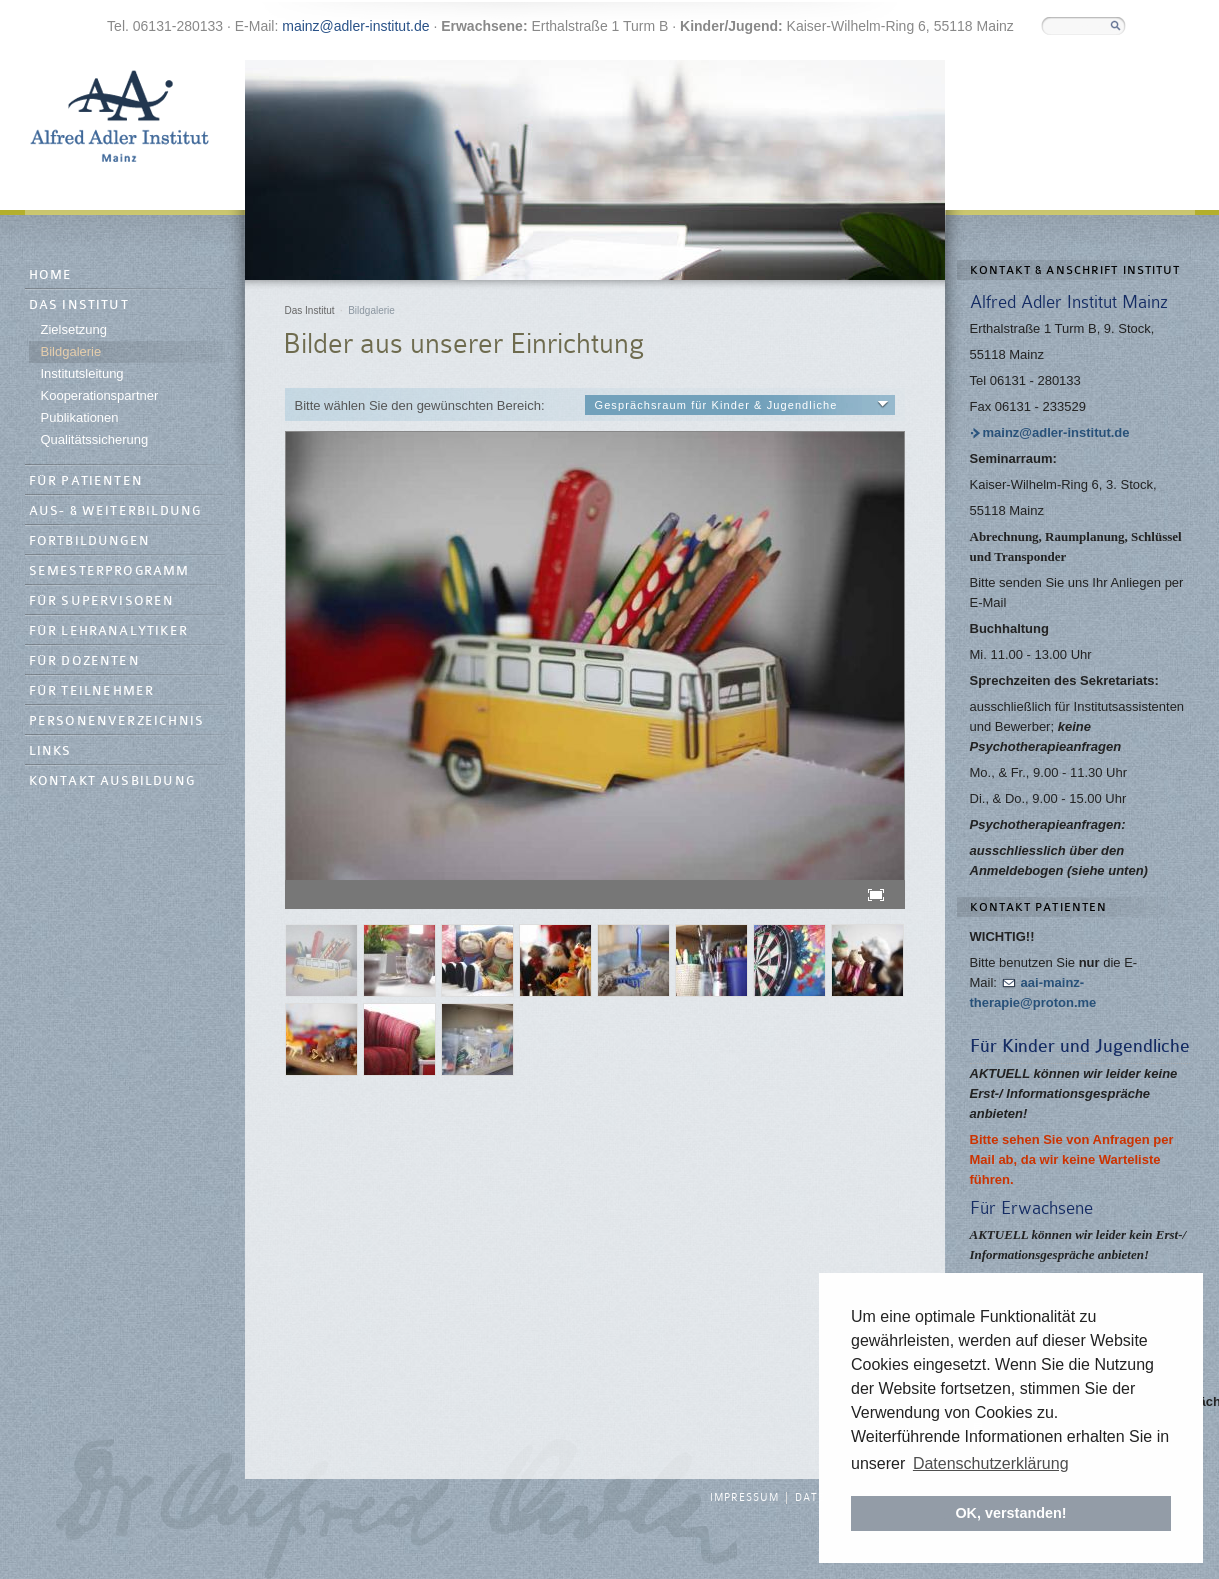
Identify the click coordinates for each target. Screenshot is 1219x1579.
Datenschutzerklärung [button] (991, 1463)
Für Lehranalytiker (109, 631)
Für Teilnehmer (92, 691)
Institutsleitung (82, 373)
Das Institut (79, 305)
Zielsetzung (74, 329)
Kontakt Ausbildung (112, 781)
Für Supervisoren (102, 601)
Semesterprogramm (109, 571)
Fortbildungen (90, 541)
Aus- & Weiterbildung (115, 511)
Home (51, 275)
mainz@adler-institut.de (355, 26)
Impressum (744, 1498)
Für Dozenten (84, 661)
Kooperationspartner (100, 395)
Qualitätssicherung (95, 439)
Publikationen (80, 417)
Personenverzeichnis (117, 721)
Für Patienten (86, 481)
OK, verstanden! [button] (1010, 1513)
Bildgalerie (71, 351)
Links (50, 751)
